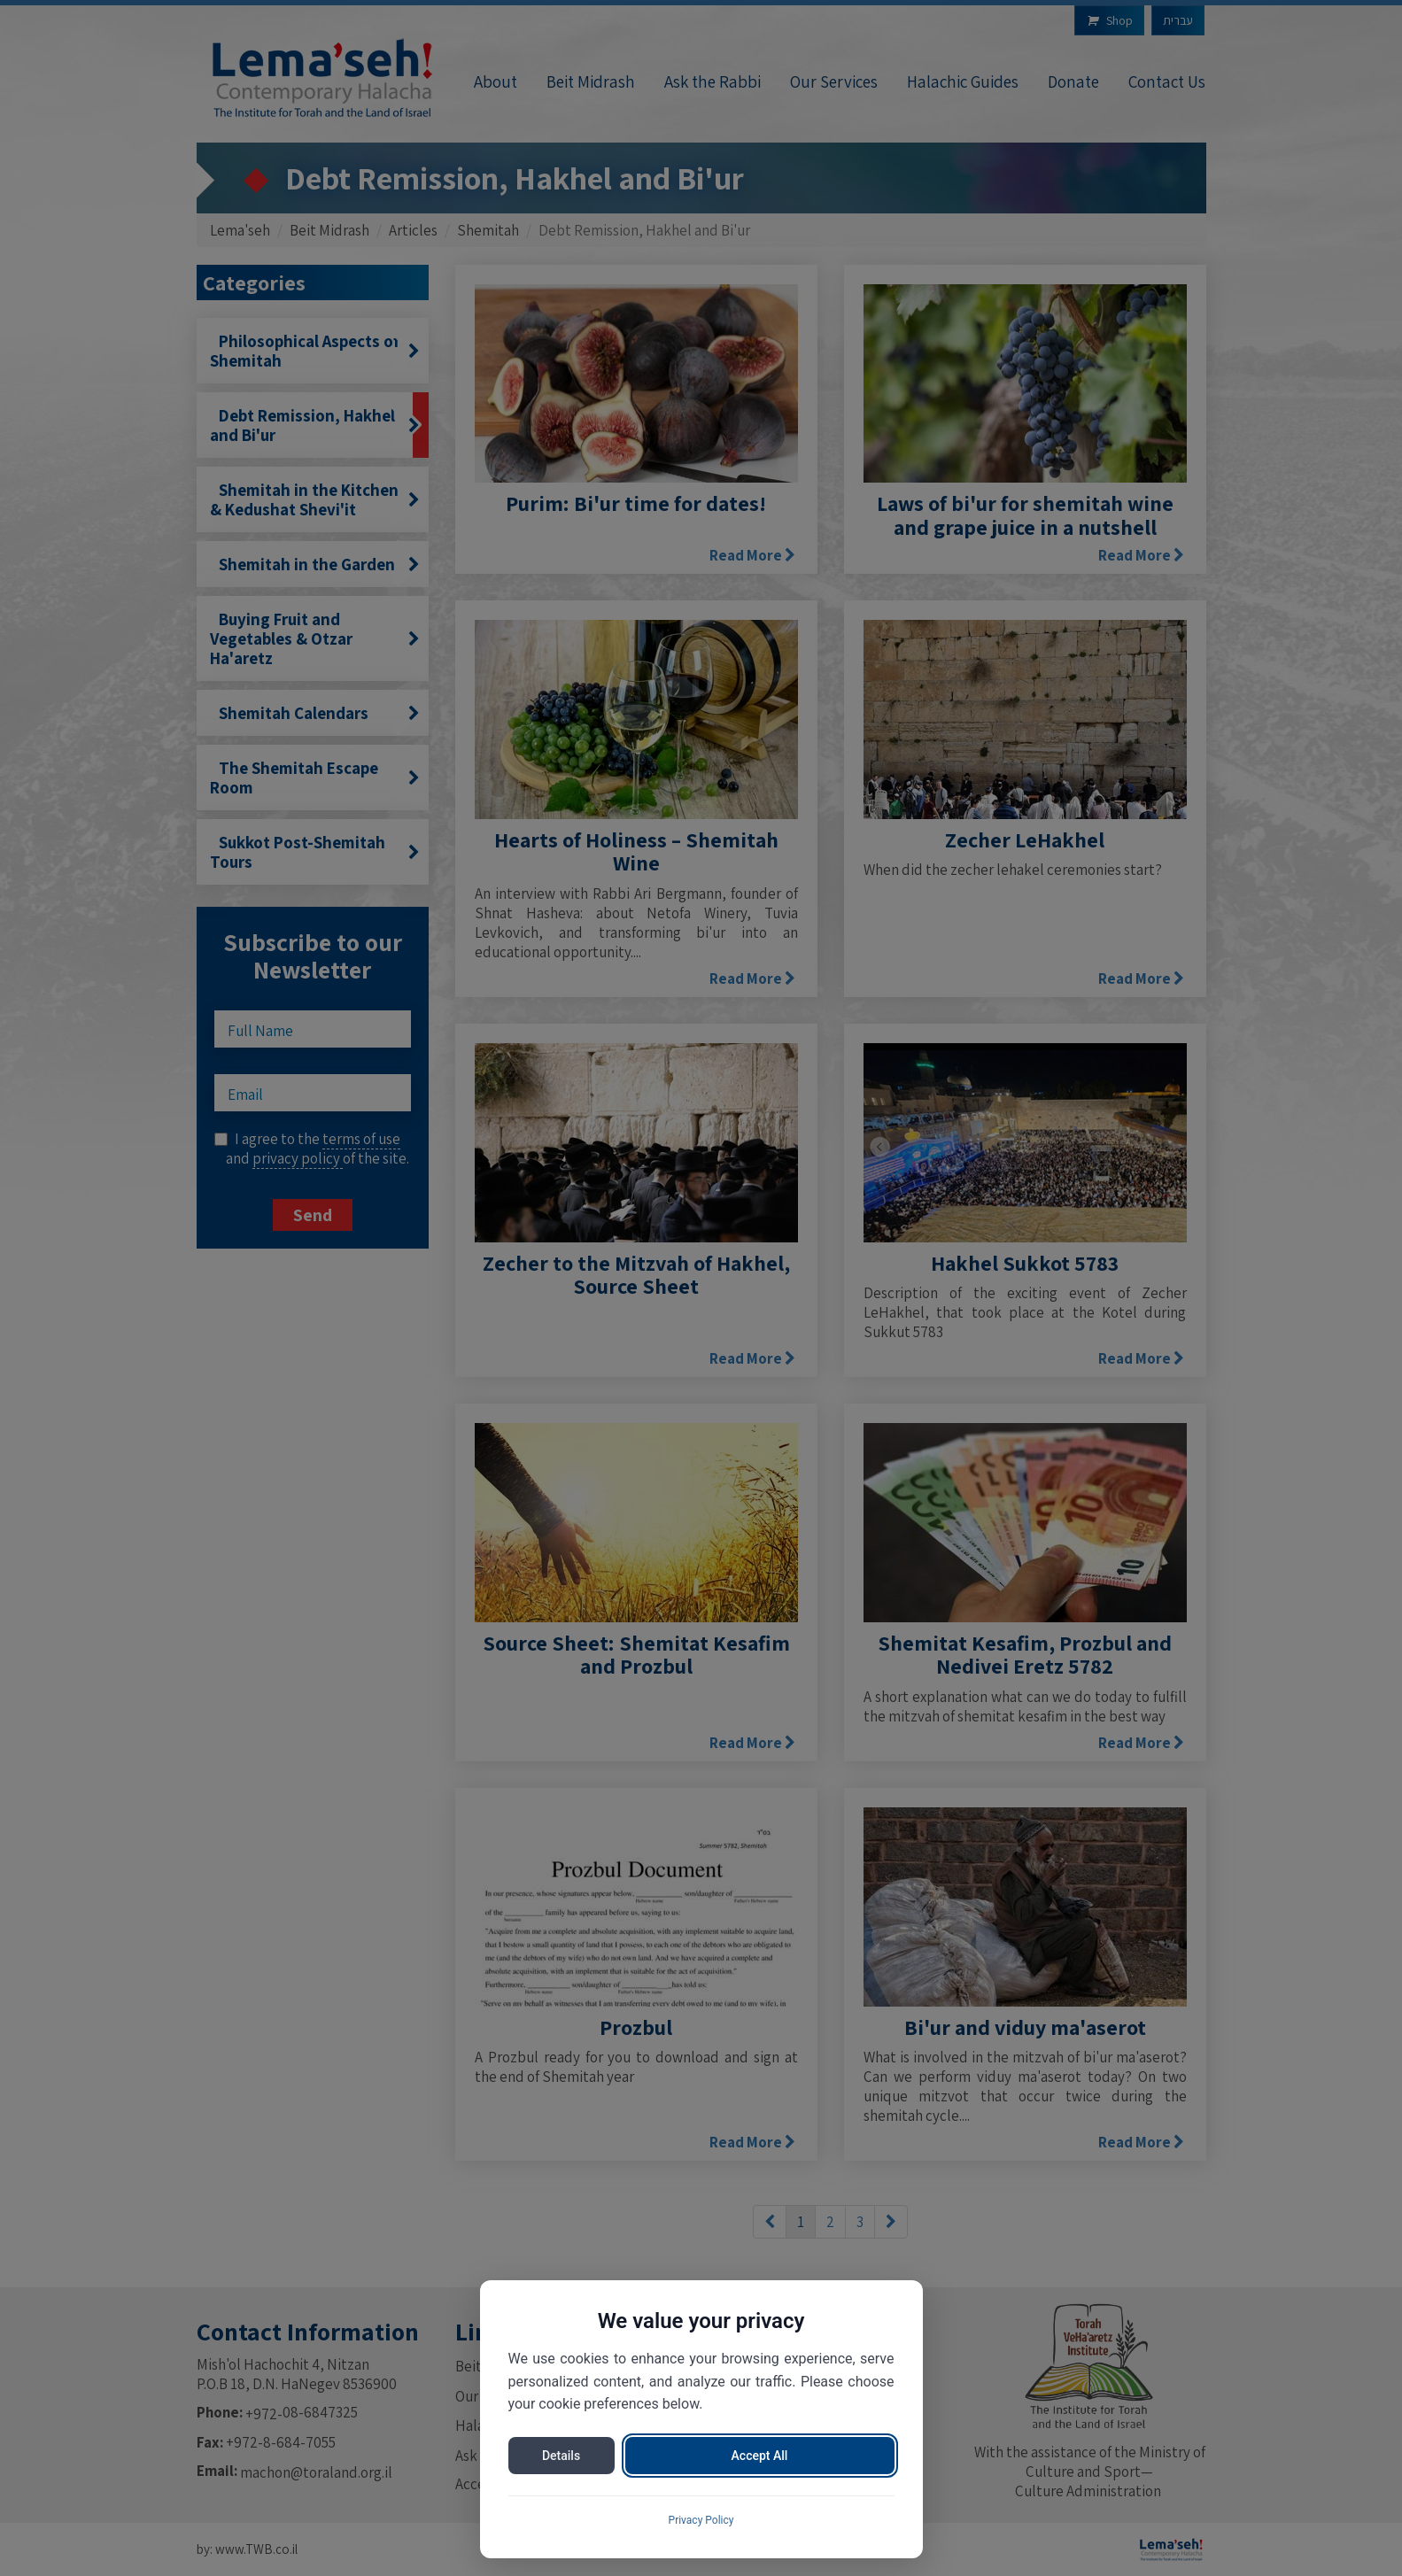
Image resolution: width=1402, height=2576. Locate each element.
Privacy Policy (701, 2520)
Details (561, 2455)
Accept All (760, 2455)
